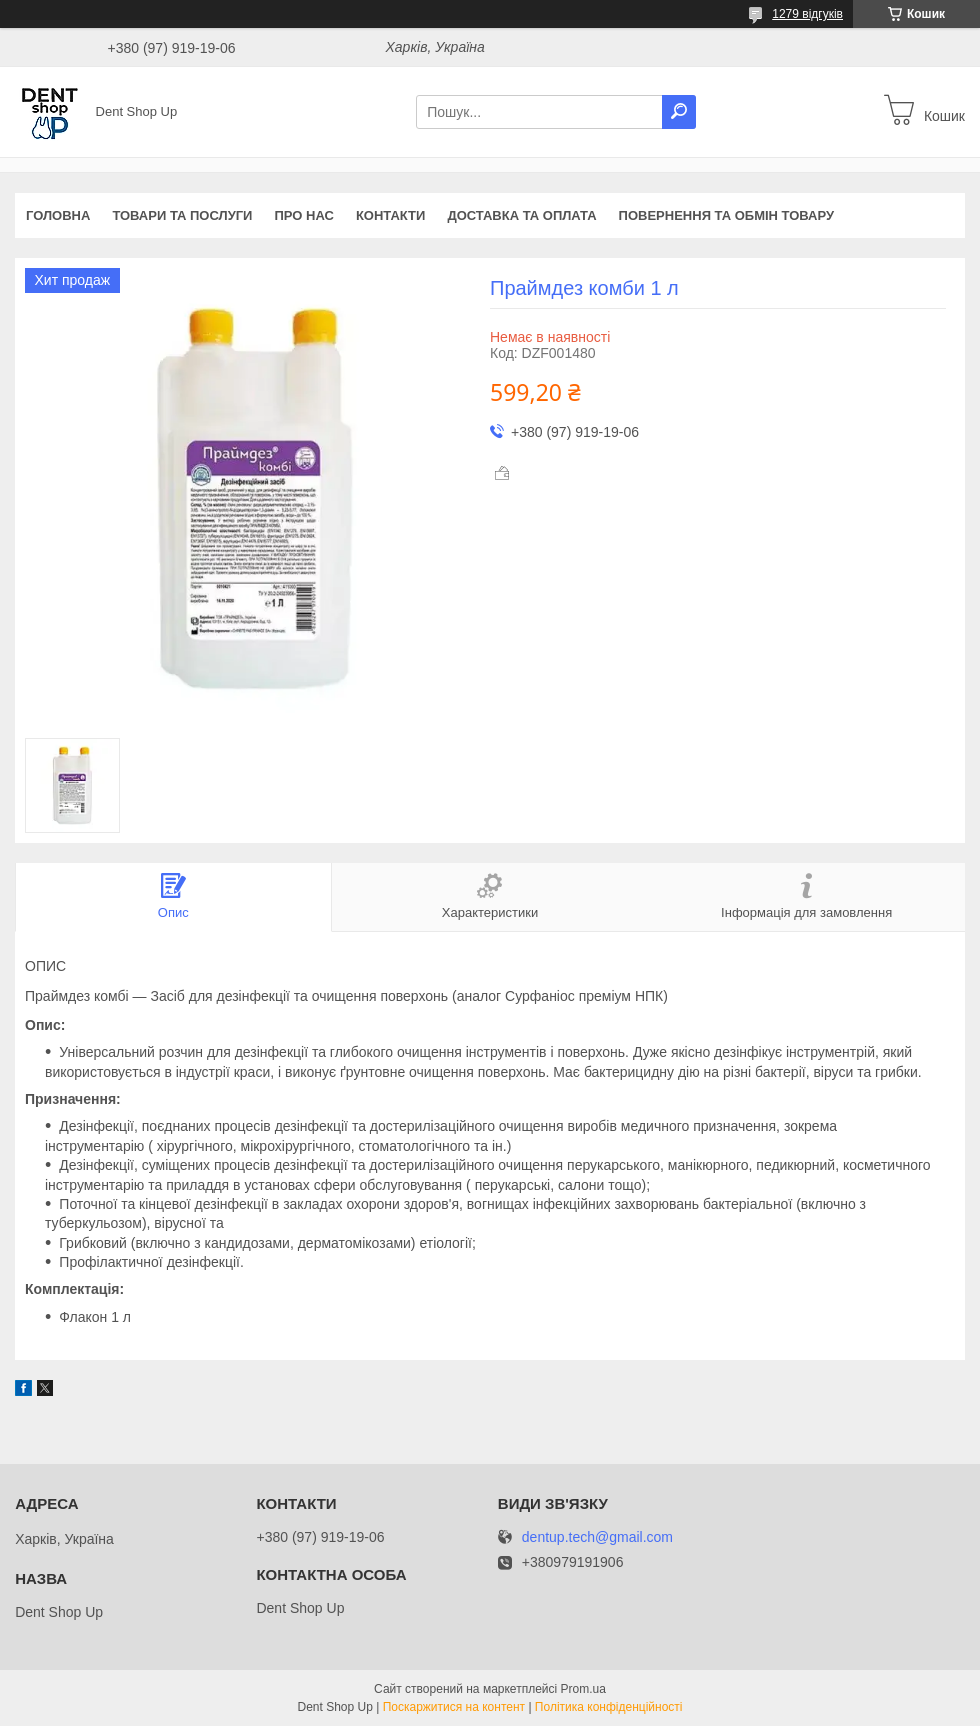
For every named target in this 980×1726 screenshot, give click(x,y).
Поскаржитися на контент (454, 1707)
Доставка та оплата (521, 215)
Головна (58, 215)
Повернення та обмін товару (726, 215)
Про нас (303, 215)
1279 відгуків (807, 14)
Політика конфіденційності (609, 1707)
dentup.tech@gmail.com (597, 1537)
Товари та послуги (182, 215)
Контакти (391, 215)
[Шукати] (679, 112)
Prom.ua (583, 1689)
